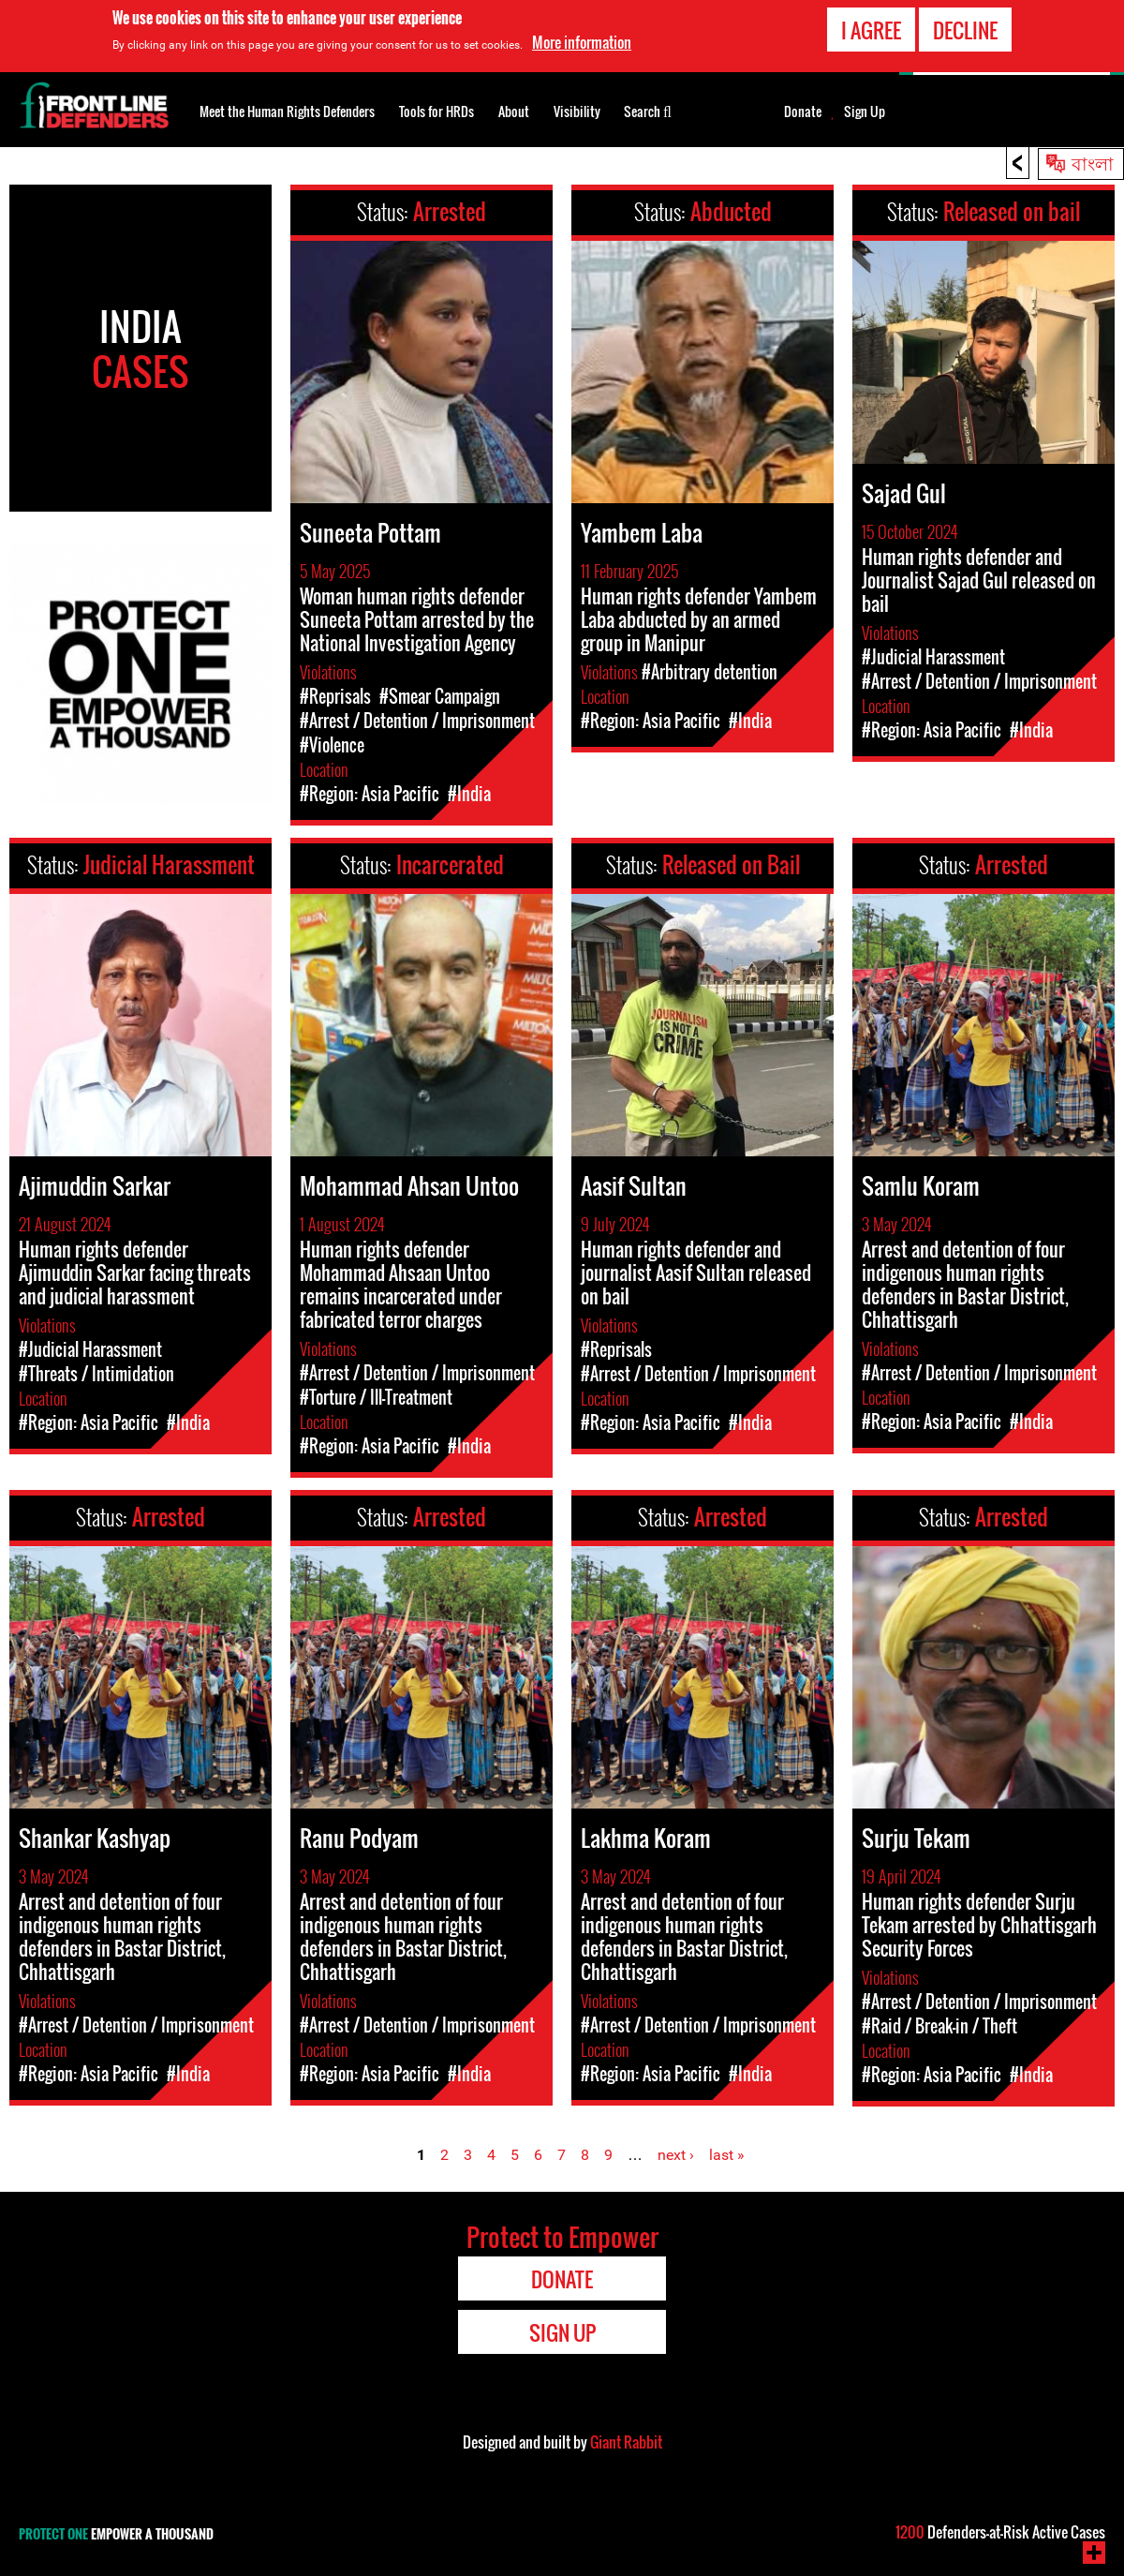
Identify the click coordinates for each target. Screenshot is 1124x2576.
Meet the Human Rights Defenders (287, 111)
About (513, 111)
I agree (871, 28)
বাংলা (1093, 162)
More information (581, 41)
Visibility (577, 111)
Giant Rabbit (626, 2442)
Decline (965, 28)
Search (648, 109)
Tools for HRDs (436, 111)
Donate (802, 111)
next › (676, 2155)
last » (727, 2155)
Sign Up (864, 111)
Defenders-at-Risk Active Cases (1000, 2532)
